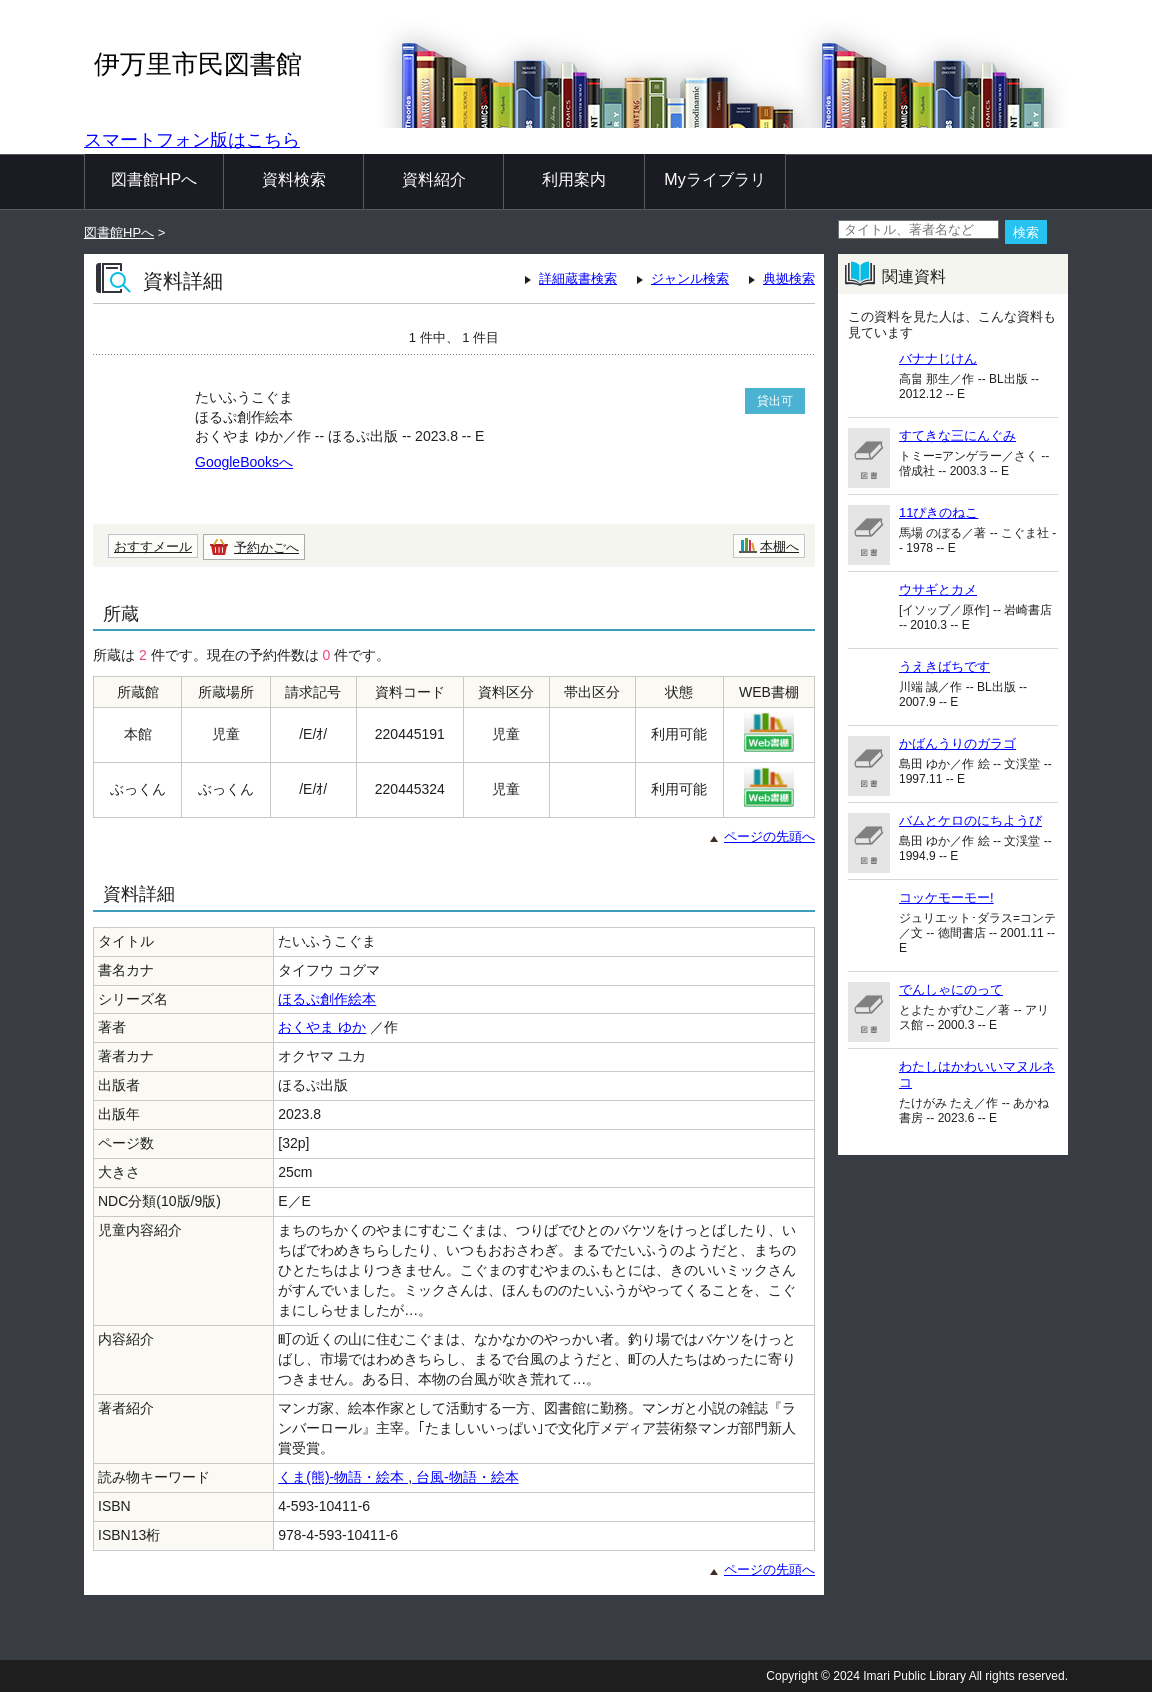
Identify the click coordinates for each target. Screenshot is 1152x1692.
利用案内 (574, 179)
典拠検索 (789, 278)
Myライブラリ (714, 179)
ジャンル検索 (690, 278)
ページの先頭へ (769, 836)
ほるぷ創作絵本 (327, 999)
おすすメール (153, 546)
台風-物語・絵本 (465, 1477)
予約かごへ (266, 547)
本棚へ (779, 546)
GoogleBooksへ (244, 462)
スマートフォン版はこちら (192, 140)
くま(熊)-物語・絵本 (343, 1477)
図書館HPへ (154, 179)
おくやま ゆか (322, 1027)
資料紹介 (434, 179)
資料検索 (294, 179)
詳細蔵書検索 (578, 278)
